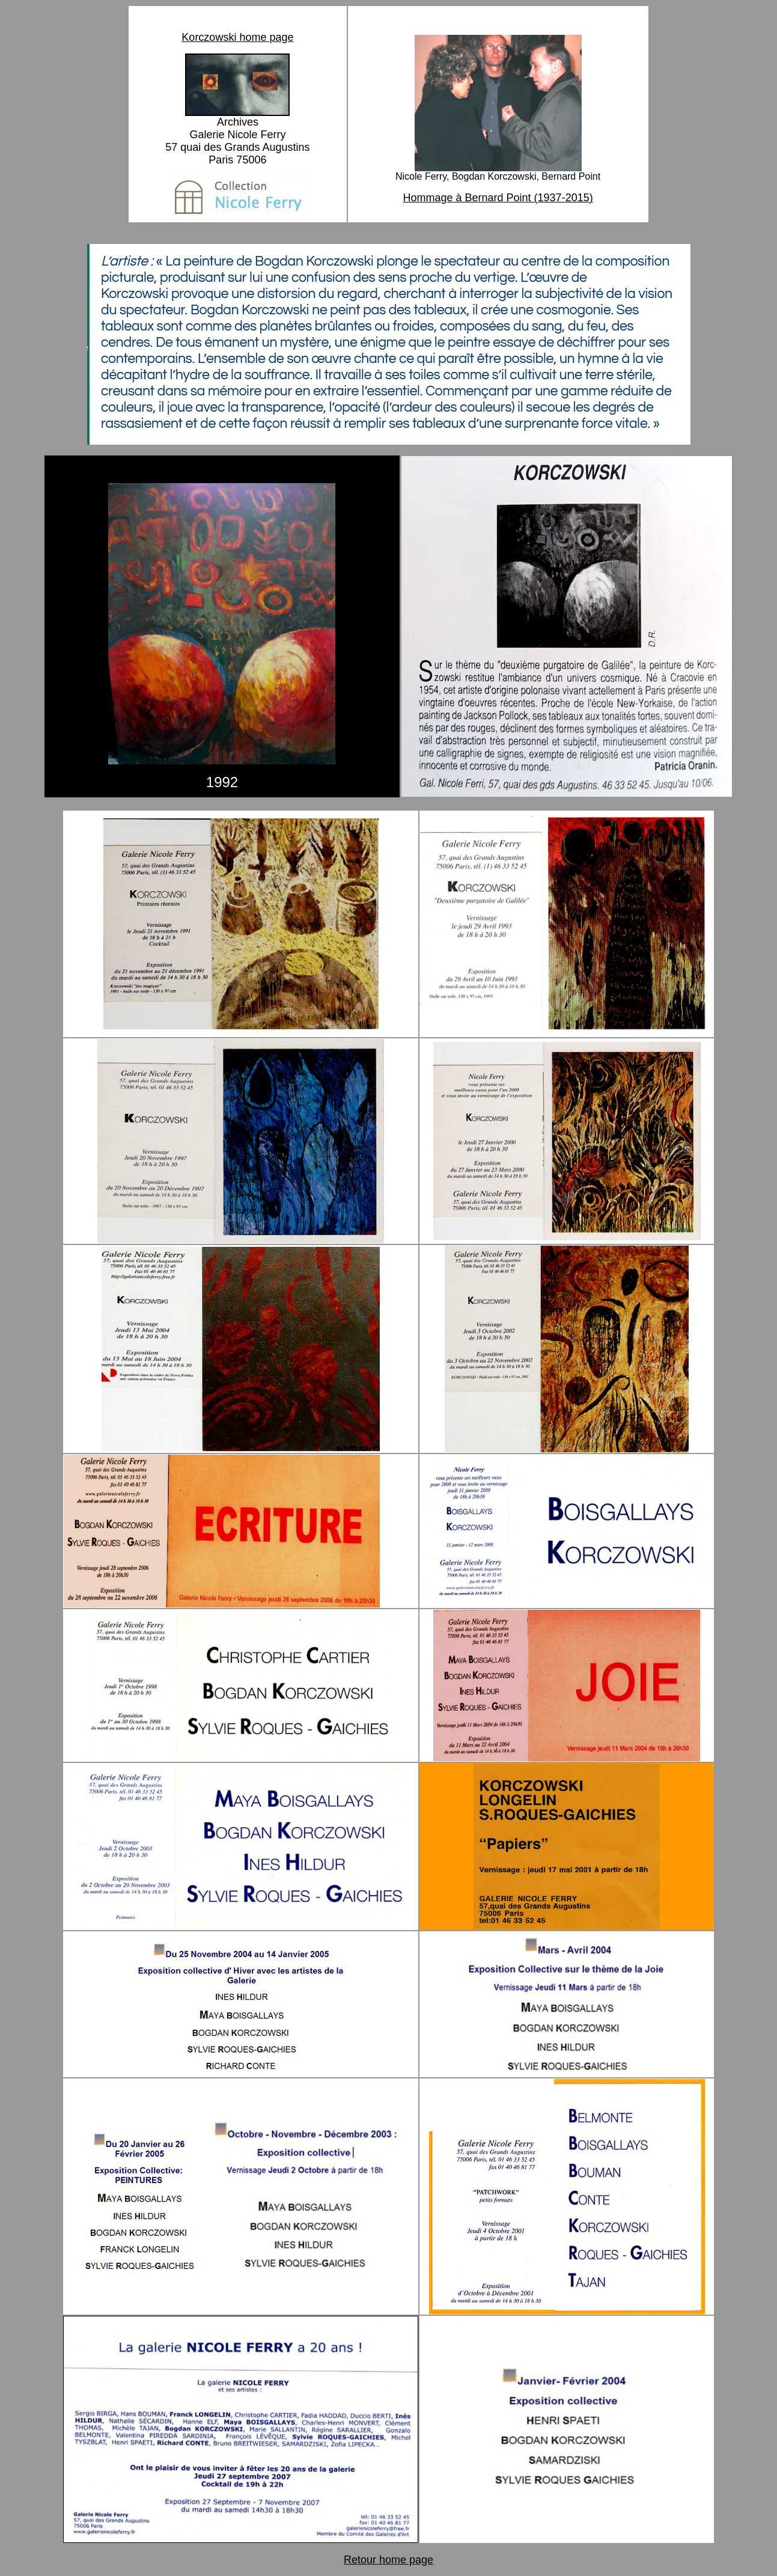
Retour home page (388, 2560)
